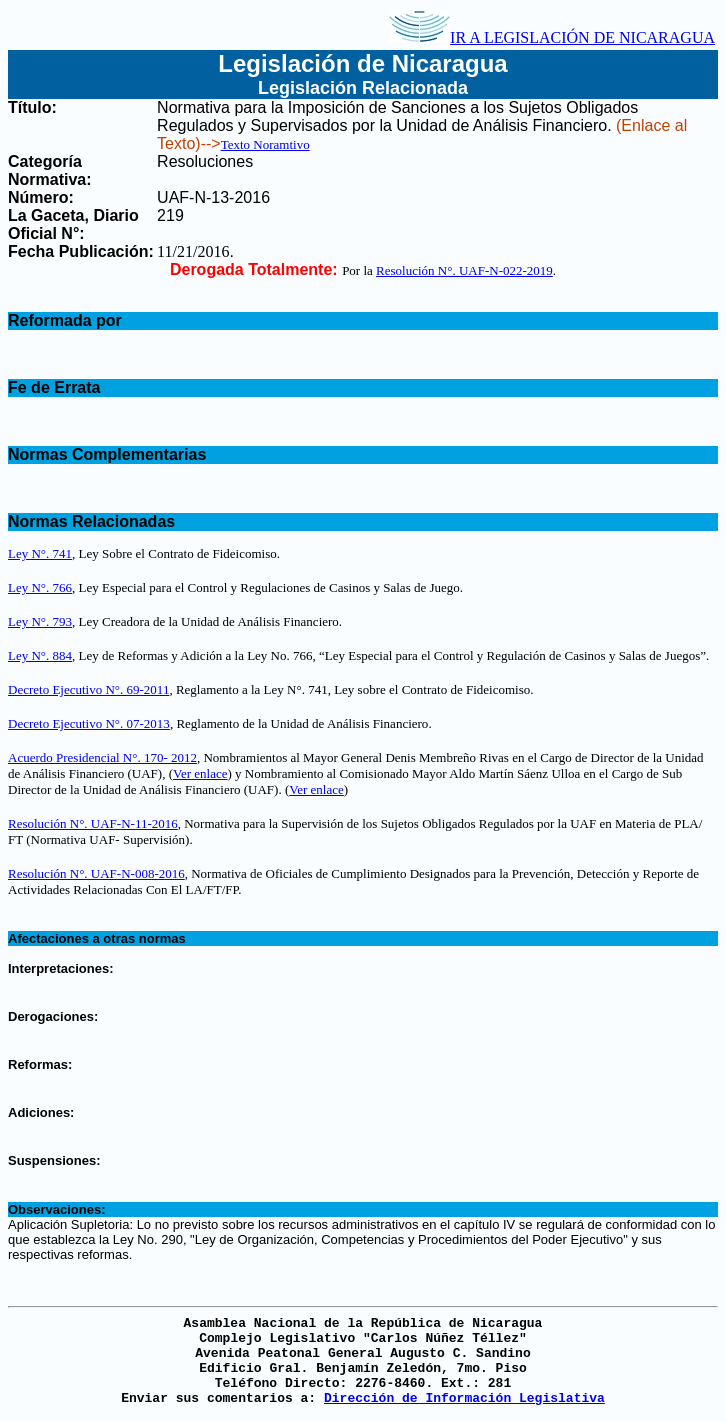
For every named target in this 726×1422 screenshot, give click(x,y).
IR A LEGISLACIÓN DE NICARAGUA (552, 37)
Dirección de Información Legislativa (464, 1398)
